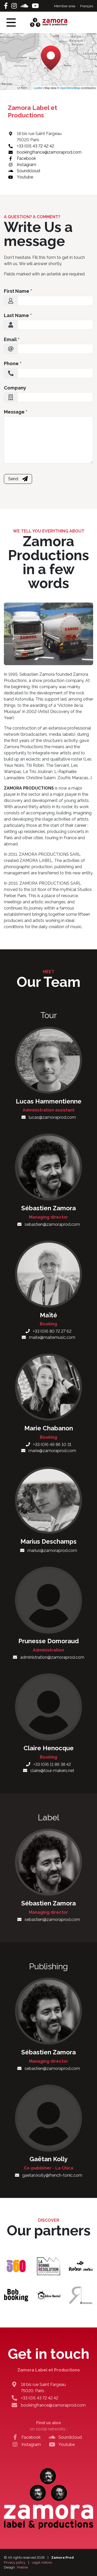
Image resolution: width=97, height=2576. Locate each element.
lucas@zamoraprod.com (48, 1117)
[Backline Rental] (48, 2294)
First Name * (18, 291)
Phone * (12, 363)
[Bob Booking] (16, 2294)
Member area (65, 6)
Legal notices (42, 2562)
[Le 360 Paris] (16, 2265)
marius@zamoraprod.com (48, 1550)
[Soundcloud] (25, 6)
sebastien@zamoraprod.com (48, 1224)
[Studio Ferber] (81, 2265)
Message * (15, 412)
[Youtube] (35, 6)
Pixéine (22, 2567)
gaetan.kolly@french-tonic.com (48, 2175)
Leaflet (38, 87)
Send (18, 478)
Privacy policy (14, 2562)
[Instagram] (14, 6)
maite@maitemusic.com (48, 1337)
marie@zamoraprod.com (48, 1450)
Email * (12, 339)
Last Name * (18, 315)
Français (86, 6)
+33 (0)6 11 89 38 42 (48, 1764)
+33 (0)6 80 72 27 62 (48, 1331)
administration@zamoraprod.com (48, 1657)
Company (15, 387)
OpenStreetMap (70, 87)
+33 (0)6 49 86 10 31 (48, 1444)
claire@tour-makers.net (48, 1770)
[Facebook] (6, 6)
